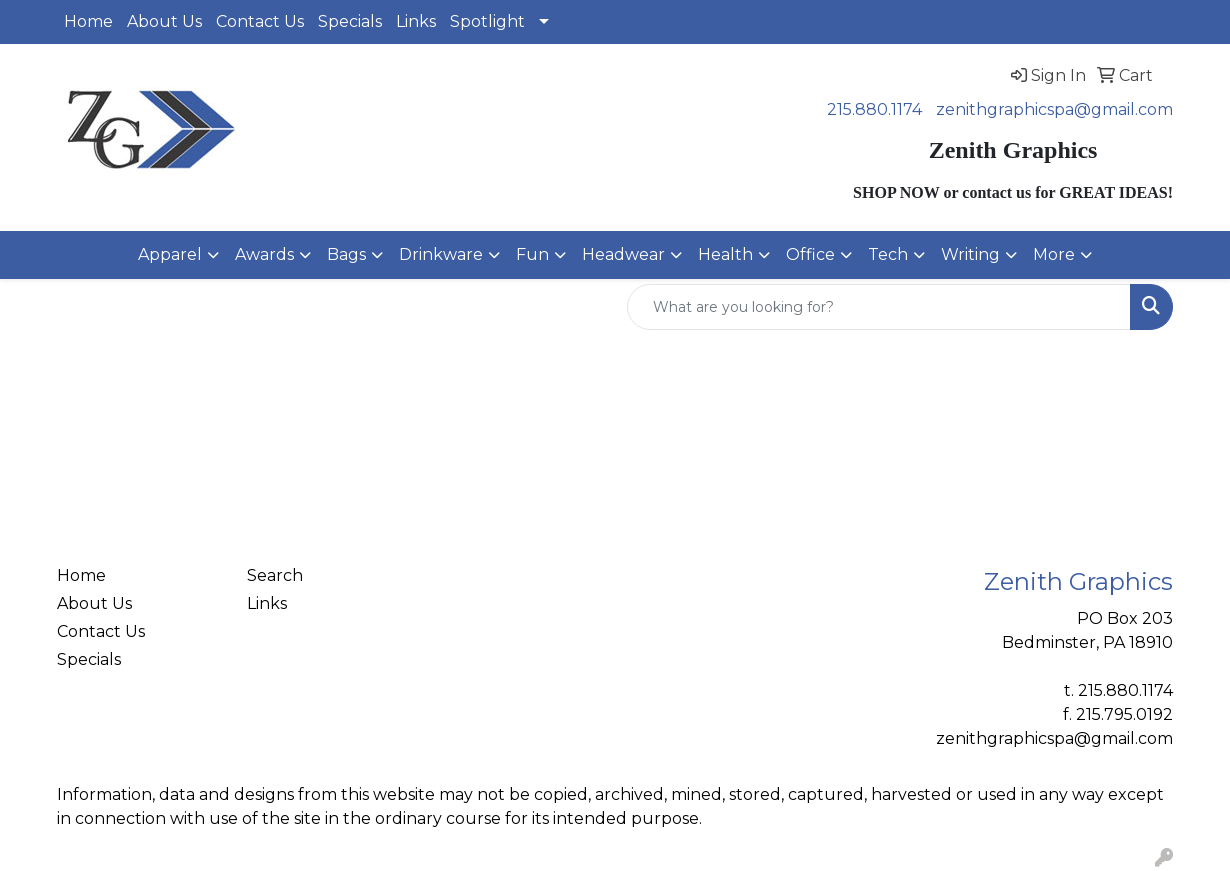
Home (88, 21)
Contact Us (260, 21)
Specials (350, 21)
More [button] (1054, 254)
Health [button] (725, 254)
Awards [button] (264, 254)
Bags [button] (346, 254)
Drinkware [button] (441, 254)
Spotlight (487, 21)
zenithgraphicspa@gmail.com (1054, 109)
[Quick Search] (879, 307)
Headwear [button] (623, 254)
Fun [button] (532, 254)
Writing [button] (970, 254)
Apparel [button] (170, 254)
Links (416, 21)
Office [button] (810, 254)
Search (275, 575)
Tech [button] (888, 254)
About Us (164, 21)
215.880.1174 (874, 109)
